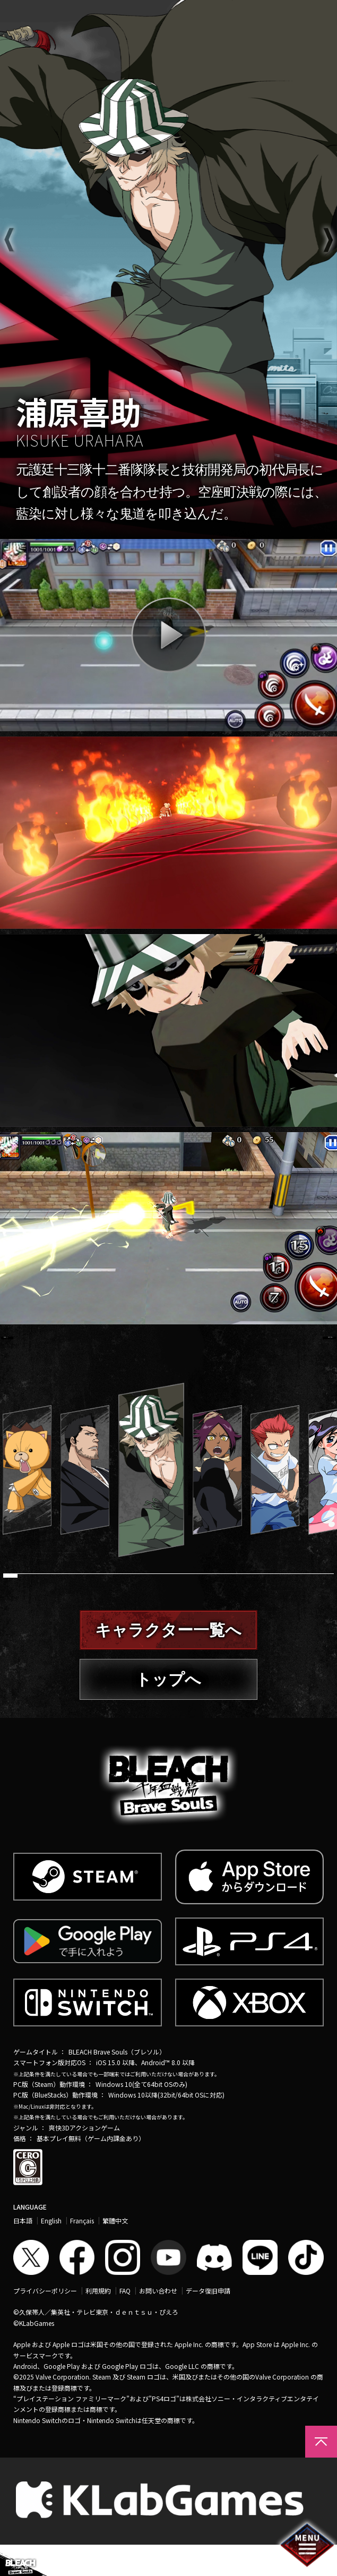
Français (82, 2251)
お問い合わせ (158, 2321)
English (51, 2251)
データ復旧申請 (208, 2321)
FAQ (125, 2321)
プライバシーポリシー (45, 2321)
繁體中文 (115, 2251)
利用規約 (98, 2321)
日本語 (22, 2251)
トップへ (168, 1710)
